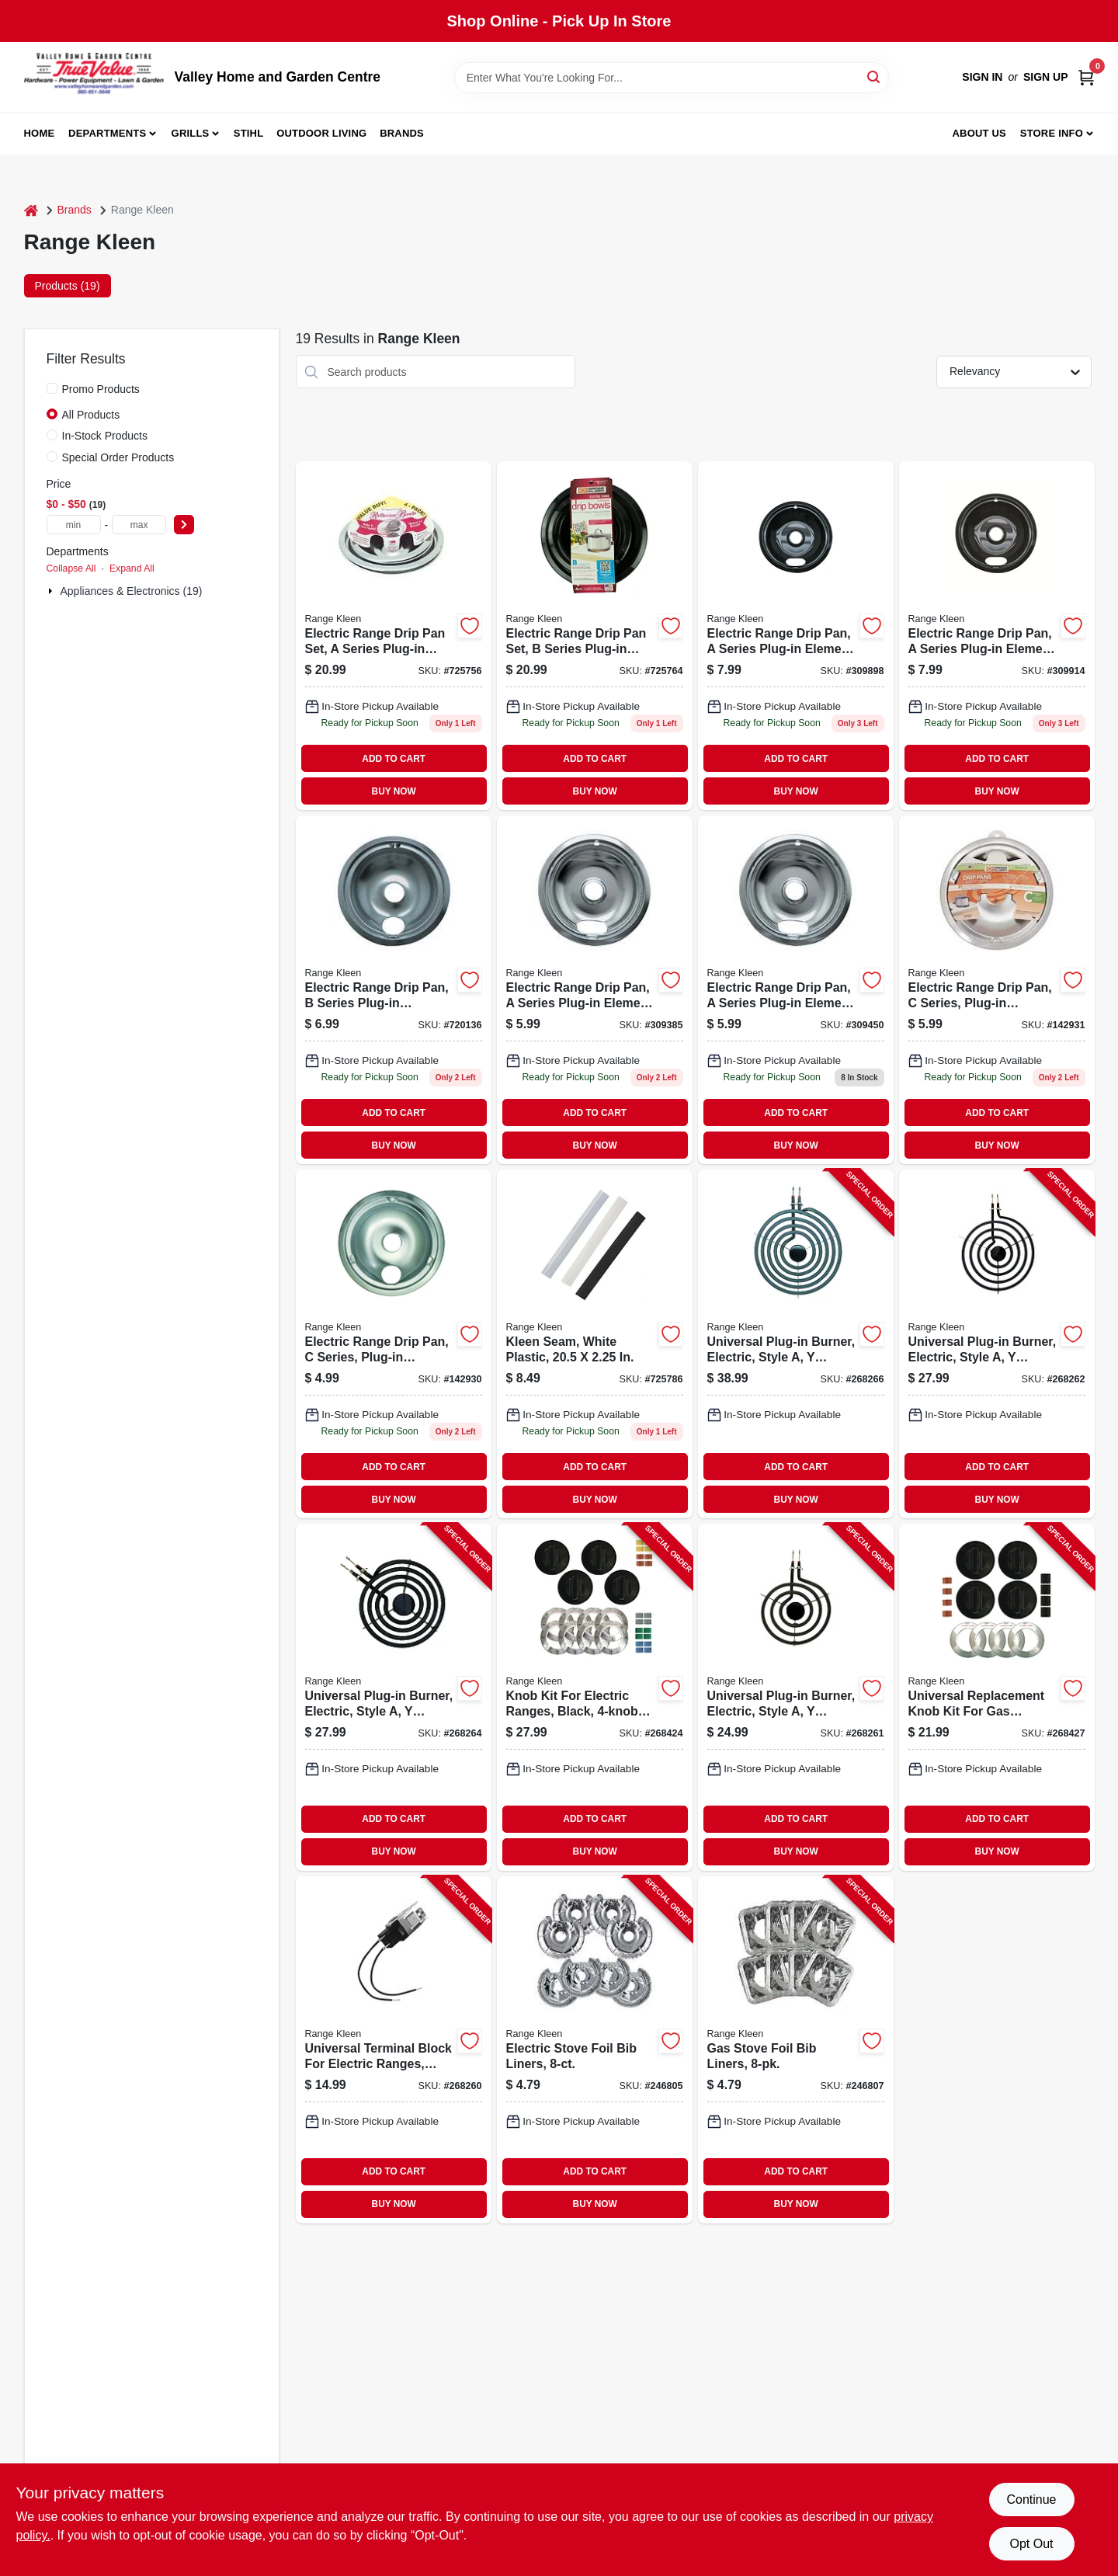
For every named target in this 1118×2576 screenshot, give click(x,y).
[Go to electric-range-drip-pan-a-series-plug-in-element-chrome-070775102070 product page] (796, 989)
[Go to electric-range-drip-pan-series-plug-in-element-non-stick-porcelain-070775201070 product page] (796, 635)
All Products (91, 415)
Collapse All (71, 568)
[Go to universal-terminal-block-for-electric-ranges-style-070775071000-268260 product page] (393, 2049)
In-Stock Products (105, 436)
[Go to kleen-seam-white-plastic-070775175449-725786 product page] (595, 1344)
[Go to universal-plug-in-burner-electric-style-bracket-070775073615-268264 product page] (393, 1697)
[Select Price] (184, 524)
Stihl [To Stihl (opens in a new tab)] (249, 133)
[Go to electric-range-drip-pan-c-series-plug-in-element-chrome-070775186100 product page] (393, 1344)
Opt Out (1031, 2543)
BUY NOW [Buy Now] (394, 791)
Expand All (132, 568)
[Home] (31, 210)
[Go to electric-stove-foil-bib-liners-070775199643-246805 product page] (595, 2049)
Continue (1031, 2499)
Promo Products (101, 389)
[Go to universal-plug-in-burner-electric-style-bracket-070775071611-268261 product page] (796, 1697)
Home (39, 133)
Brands (402, 133)
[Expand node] (52, 591)
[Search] (874, 76)
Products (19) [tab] (67, 286)
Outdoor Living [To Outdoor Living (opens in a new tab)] (321, 133)
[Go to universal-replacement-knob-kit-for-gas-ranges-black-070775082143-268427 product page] (997, 1697)
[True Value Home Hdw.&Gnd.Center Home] (94, 77)
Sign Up (1045, 77)
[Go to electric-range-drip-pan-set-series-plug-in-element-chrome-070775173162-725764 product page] (595, 635)
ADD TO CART (393, 758)
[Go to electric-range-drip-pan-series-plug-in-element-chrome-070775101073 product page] (595, 989)
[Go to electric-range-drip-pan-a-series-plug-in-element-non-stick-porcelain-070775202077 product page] (997, 635)
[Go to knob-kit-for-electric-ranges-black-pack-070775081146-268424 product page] (595, 1697)
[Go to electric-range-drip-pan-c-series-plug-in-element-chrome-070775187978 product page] (997, 989)
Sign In (982, 77)
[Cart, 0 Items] (1086, 77)
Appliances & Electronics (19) (132, 591)
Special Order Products (118, 457)
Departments (107, 133)
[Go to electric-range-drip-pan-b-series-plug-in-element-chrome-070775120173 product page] (393, 989)
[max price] (139, 524)
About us (979, 133)
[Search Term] (671, 77)
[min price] (74, 524)
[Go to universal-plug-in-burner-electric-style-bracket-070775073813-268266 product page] (796, 1344)
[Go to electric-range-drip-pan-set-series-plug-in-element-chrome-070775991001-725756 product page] (393, 635)
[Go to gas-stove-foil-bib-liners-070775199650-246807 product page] (796, 2049)
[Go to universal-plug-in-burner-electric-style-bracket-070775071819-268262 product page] (997, 1344)
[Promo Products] (52, 388)
